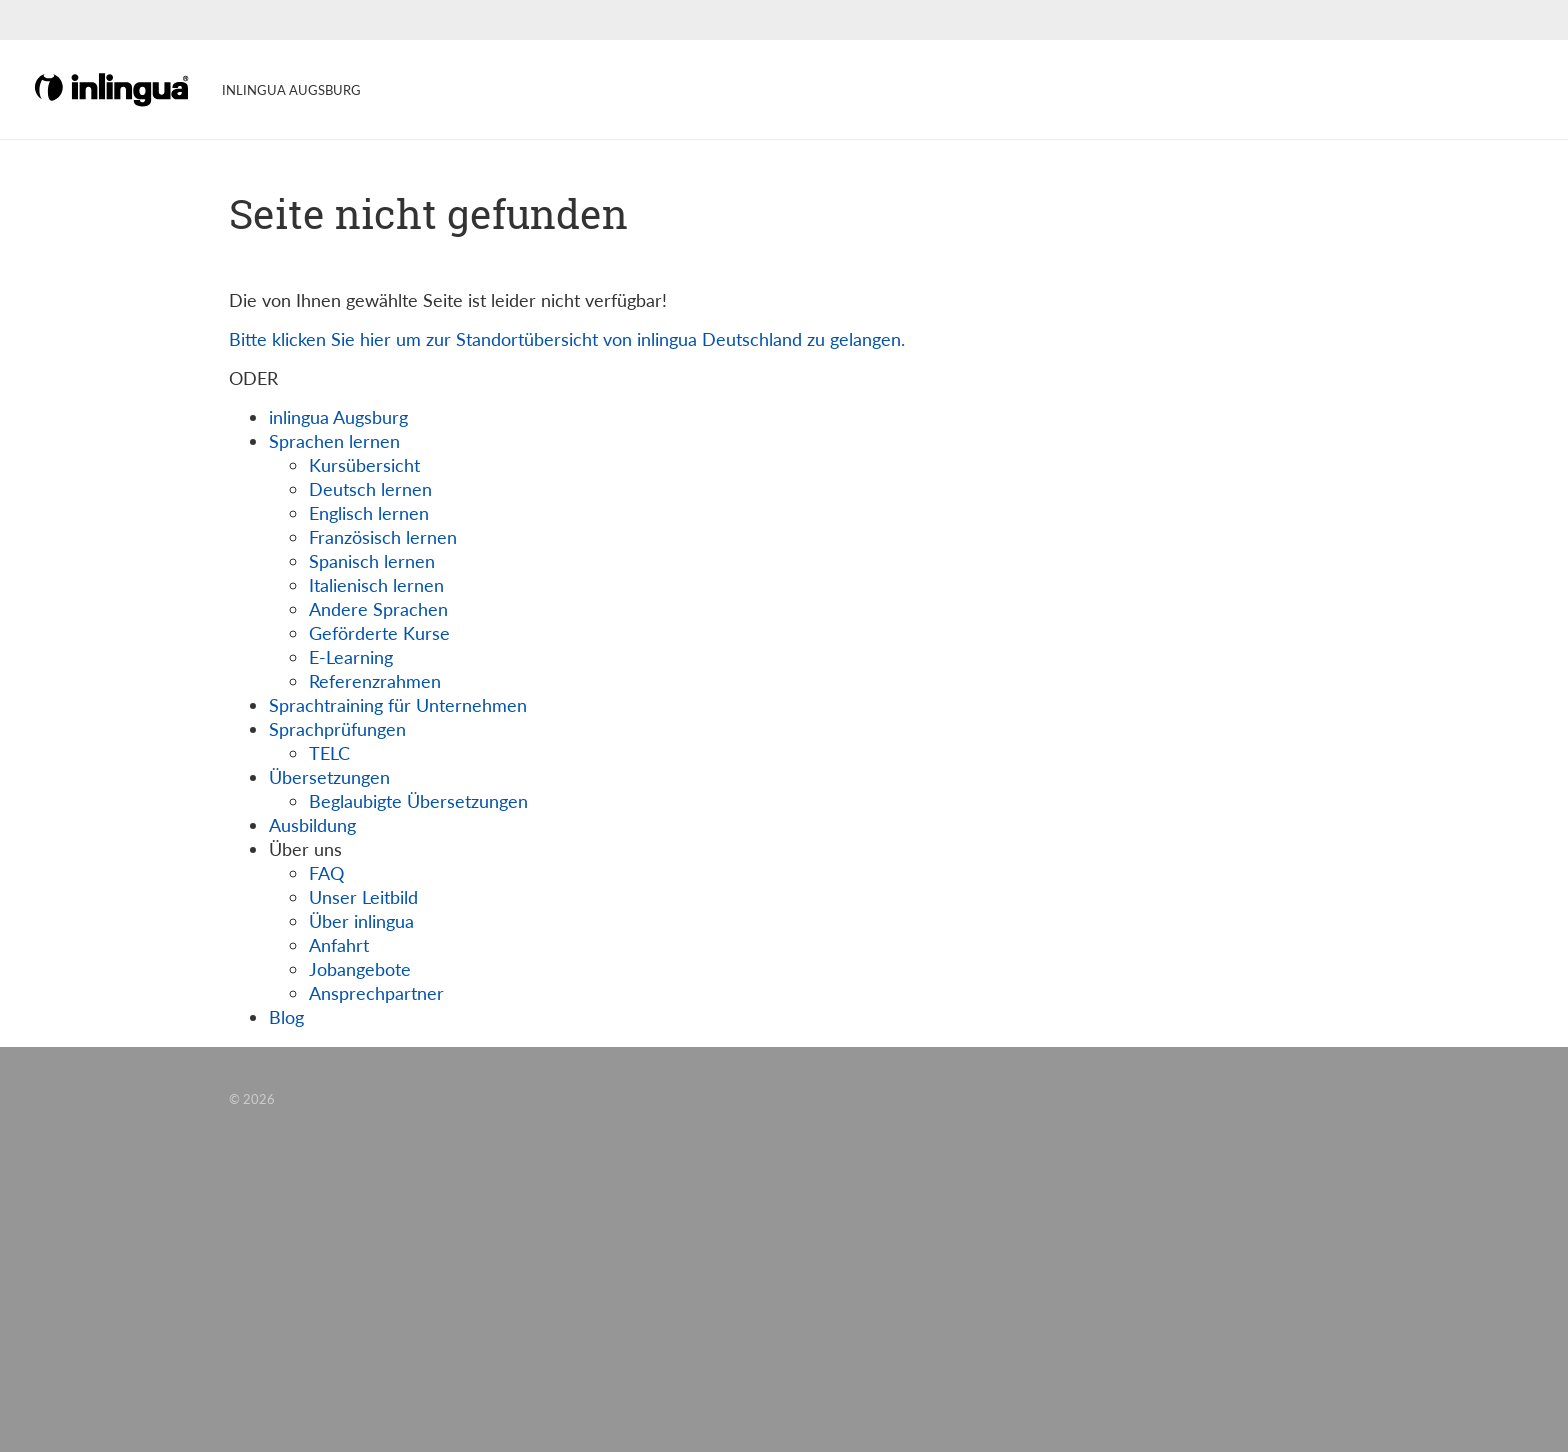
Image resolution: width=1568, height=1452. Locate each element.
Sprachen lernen (334, 441)
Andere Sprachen (378, 609)
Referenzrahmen (375, 681)
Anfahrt (339, 945)
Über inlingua (361, 921)
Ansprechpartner (376, 993)
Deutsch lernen (370, 489)
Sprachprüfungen (337, 729)
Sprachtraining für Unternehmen (398, 705)
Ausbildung (312, 825)
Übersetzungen (329, 777)
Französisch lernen (383, 537)
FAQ (326, 873)
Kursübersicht (364, 465)
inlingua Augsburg (338, 417)
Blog (286, 1017)
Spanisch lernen (372, 561)
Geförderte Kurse (379, 633)
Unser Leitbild (363, 897)
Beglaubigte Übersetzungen (418, 801)
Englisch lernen (369, 513)
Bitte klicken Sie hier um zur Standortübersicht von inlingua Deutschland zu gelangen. (567, 339)
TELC (329, 753)
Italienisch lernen (376, 585)
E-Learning (351, 657)
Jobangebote (360, 969)
